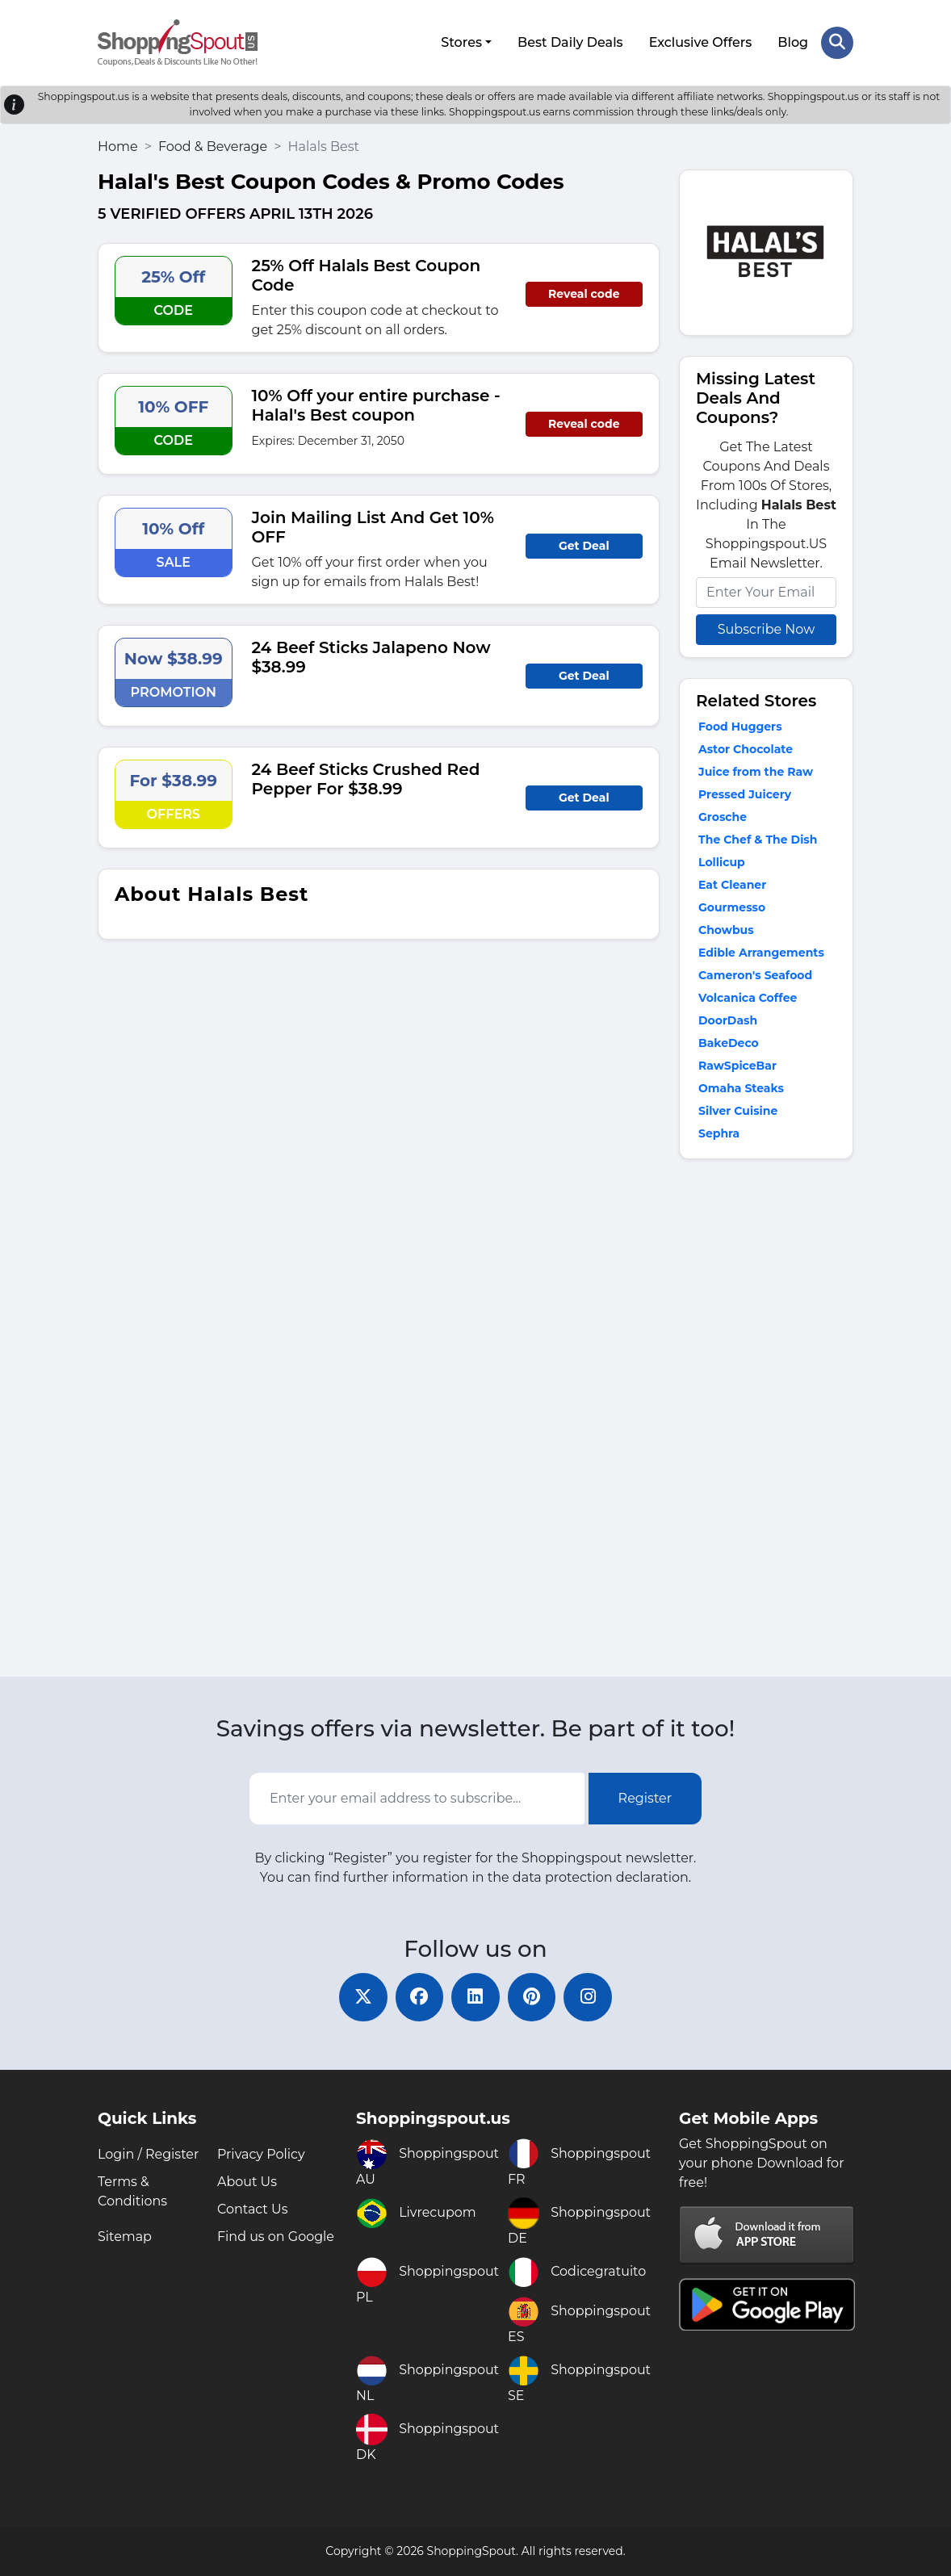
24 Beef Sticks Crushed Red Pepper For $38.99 (366, 779)
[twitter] (362, 1997)
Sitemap (125, 2236)
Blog (792, 42)
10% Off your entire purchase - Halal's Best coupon (376, 405)
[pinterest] (532, 1997)
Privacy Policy (261, 2154)
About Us (247, 2181)
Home (118, 145)
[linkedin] (475, 1997)
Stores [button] (461, 42)
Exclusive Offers (700, 42)
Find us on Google (275, 2236)
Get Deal (584, 545)
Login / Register (148, 2154)
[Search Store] (837, 43)
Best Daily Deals (570, 42)
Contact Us (252, 2209)
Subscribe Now (766, 628)
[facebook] (419, 1997)
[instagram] (588, 1997)
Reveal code (583, 294)
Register (645, 1798)
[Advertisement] (766, 1421)
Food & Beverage (212, 145)
